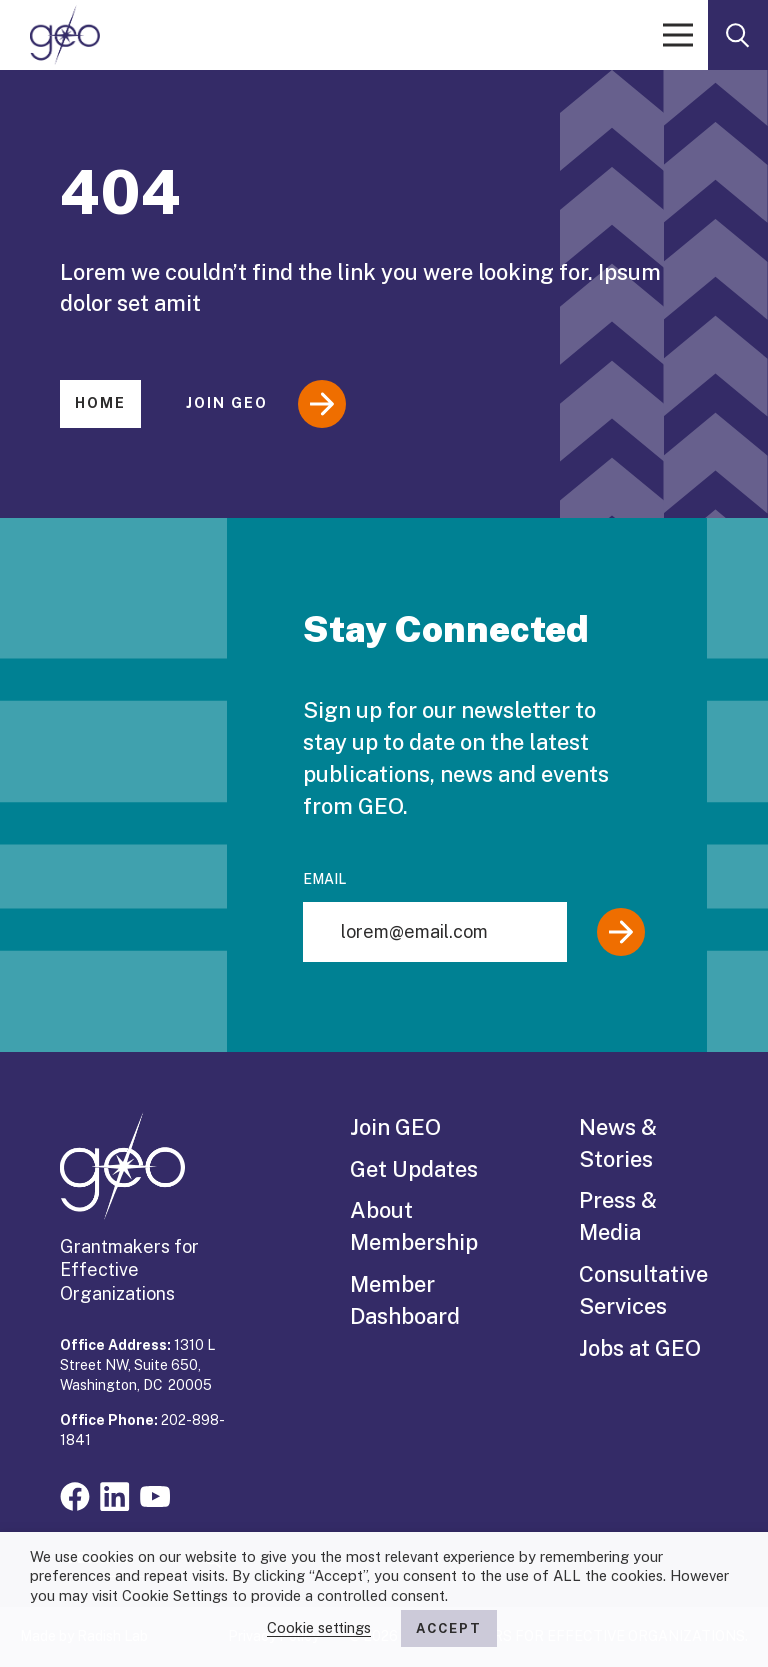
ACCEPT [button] (449, 1628)
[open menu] (678, 35)
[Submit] (621, 932)
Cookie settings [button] (319, 1627)
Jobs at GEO (640, 1348)
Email (324, 879)
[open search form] (738, 35)
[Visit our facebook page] (75, 1494)
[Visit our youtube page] (155, 1494)
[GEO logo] (65, 35)
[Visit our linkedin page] (115, 1494)
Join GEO (266, 404)
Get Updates (414, 1169)
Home (100, 403)
